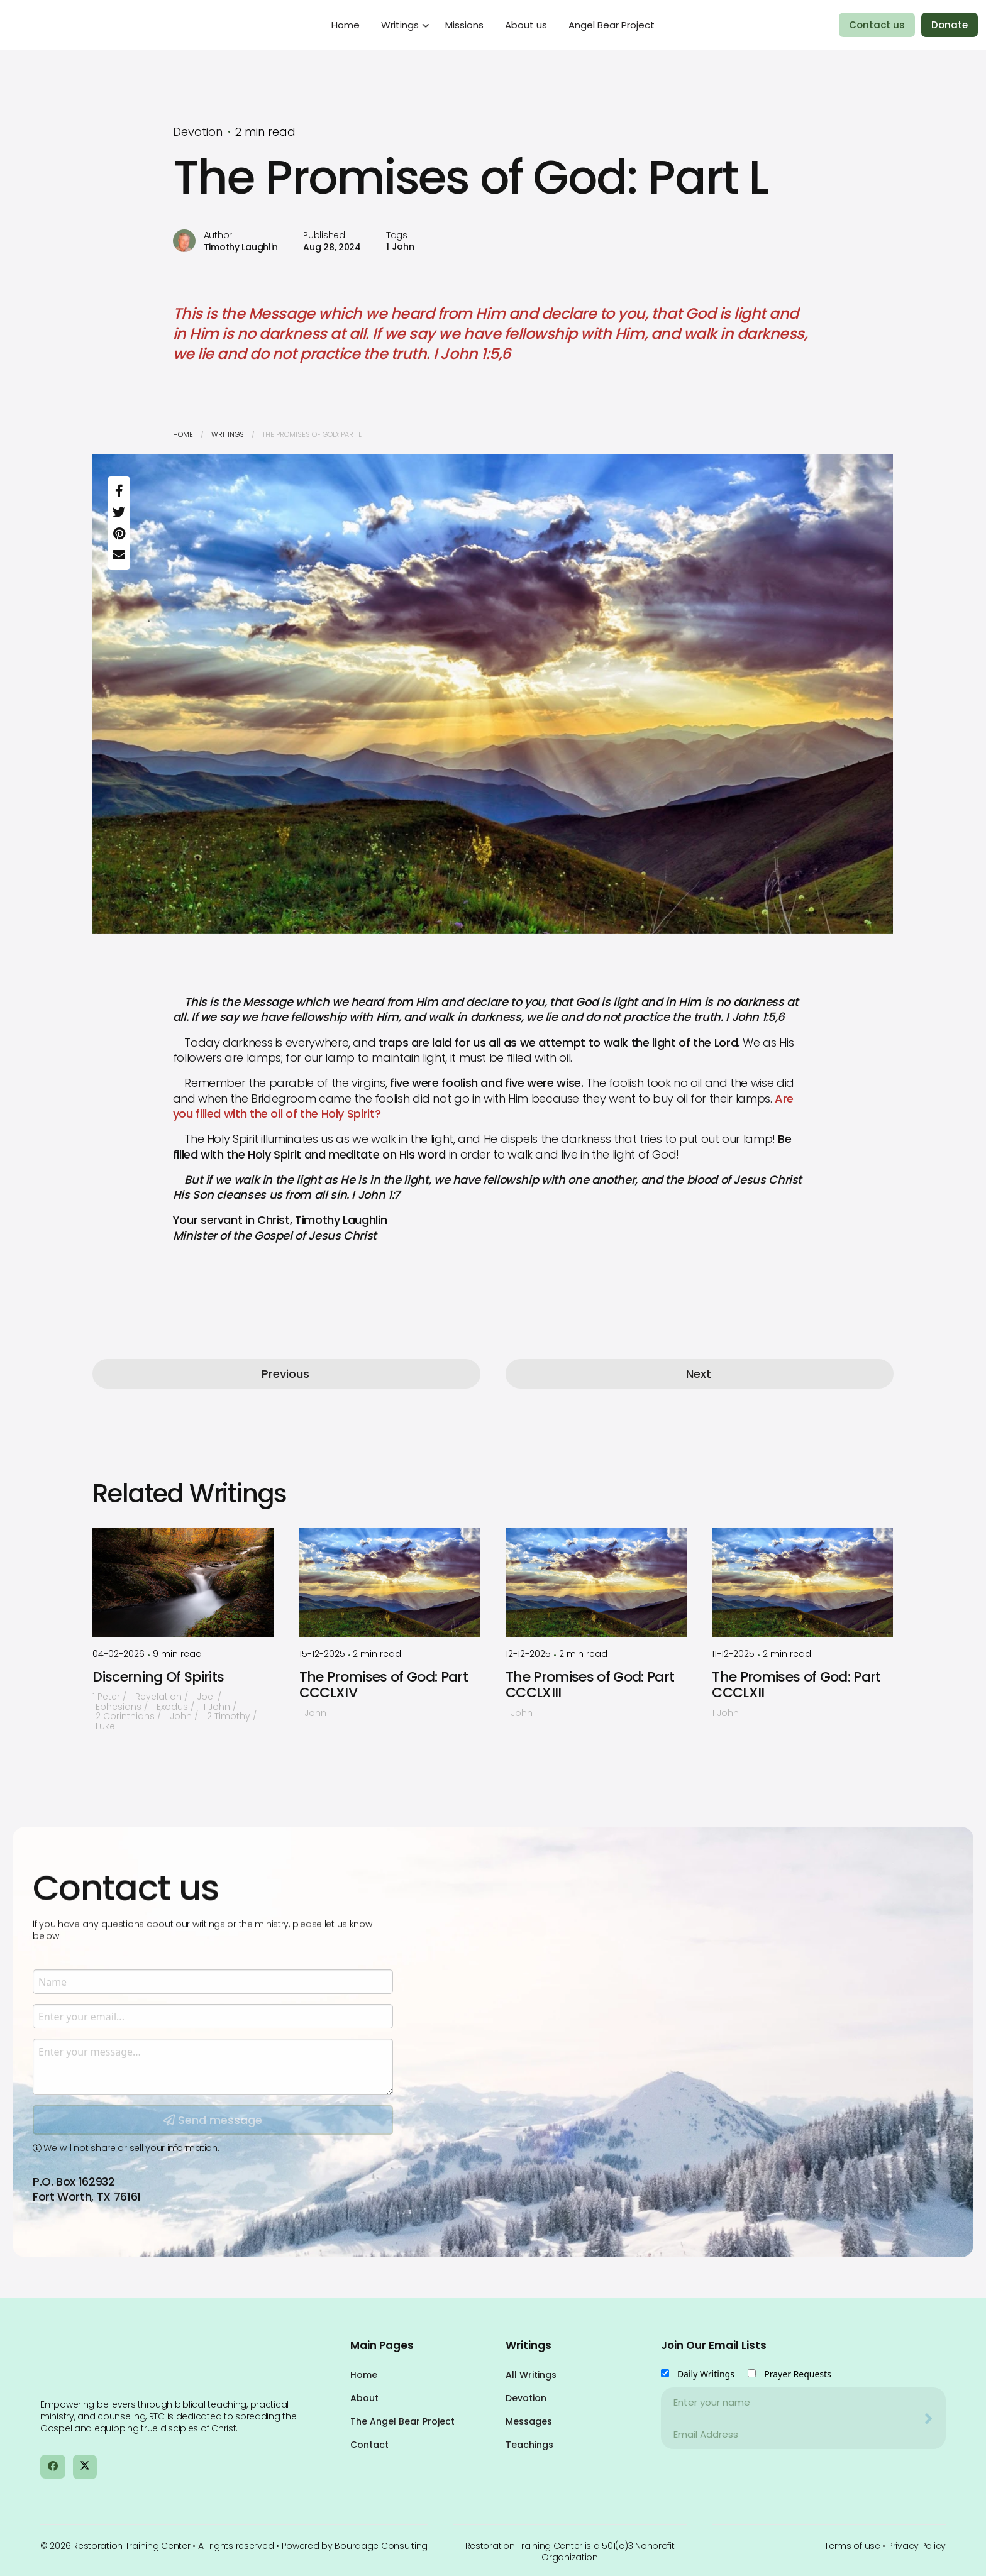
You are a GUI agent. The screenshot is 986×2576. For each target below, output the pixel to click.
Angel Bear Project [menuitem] (611, 24)
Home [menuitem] (345, 24)
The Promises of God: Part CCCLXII (796, 1684)
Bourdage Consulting (381, 2546)
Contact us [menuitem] (877, 24)
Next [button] (698, 1374)
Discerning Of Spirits (158, 1677)
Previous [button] (285, 1374)
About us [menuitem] (526, 24)
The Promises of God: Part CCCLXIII (590, 1684)
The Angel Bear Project (402, 2421)
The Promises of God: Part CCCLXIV (383, 1684)
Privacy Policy (917, 2546)
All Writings (531, 2375)
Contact (369, 2444)
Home (183, 434)
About (364, 2398)
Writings (227, 434)
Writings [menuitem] (400, 24)
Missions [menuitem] (464, 24)
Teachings (529, 2444)
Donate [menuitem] (949, 24)
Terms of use (852, 2546)
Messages (529, 2421)
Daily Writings (705, 2374)
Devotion (526, 2398)
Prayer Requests (797, 2374)
